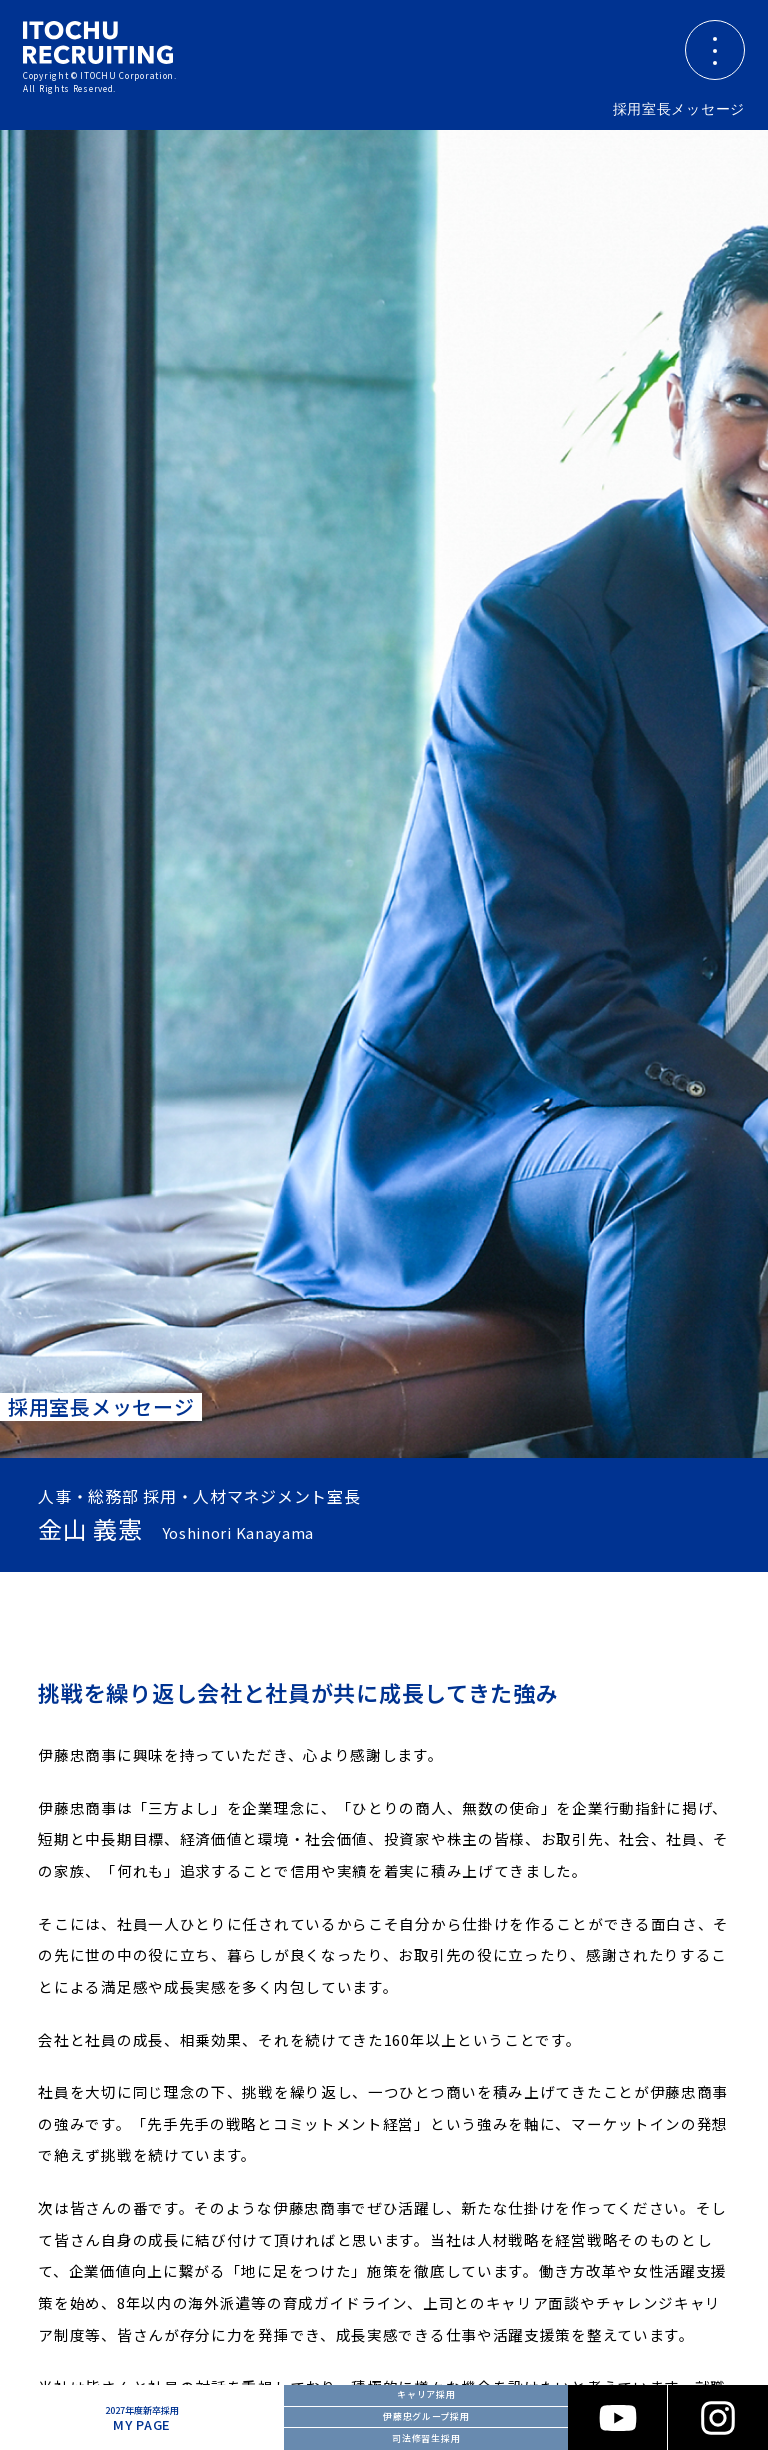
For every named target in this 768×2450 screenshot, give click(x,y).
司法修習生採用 (426, 2438)
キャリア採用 (426, 2394)
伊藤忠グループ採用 (426, 2416)
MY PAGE (142, 2419)
